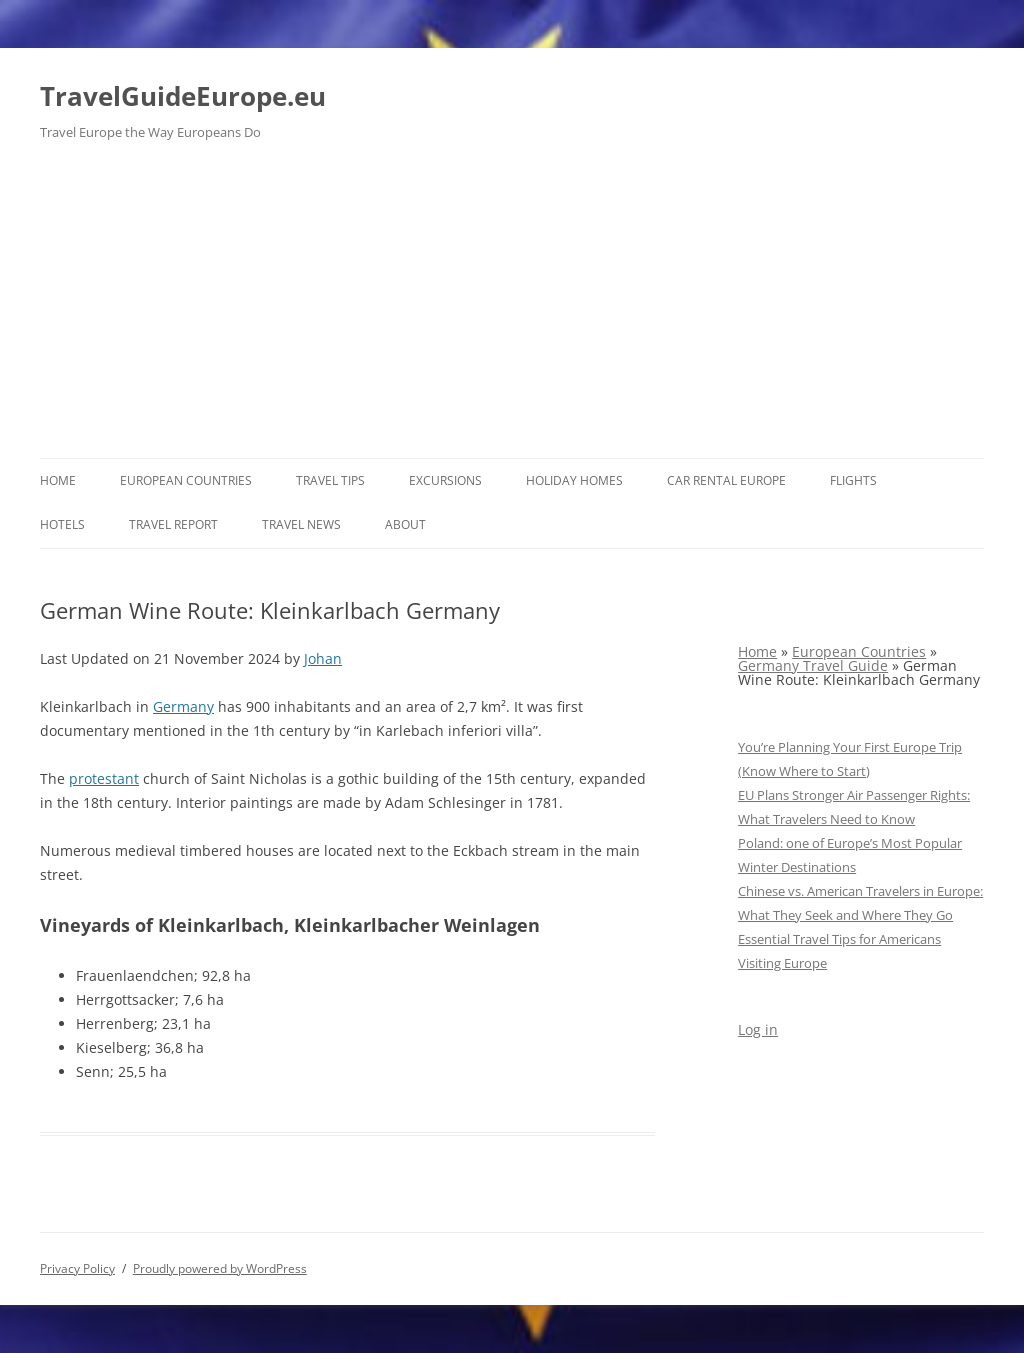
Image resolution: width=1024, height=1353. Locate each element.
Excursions (445, 480)
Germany (183, 706)
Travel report (173, 524)
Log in (758, 1029)
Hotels (62, 524)
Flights (853, 480)
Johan (323, 658)
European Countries (186, 480)
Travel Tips (330, 480)
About (405, 524)
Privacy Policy (77, 1268)
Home (58, 480)
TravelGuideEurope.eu (183, 96)
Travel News (301, 524)
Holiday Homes (574, 480)
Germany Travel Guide (813, 665)
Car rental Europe (726, 480)
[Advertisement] (512, 308)
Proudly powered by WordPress (220, 1268)
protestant (104, 778)
